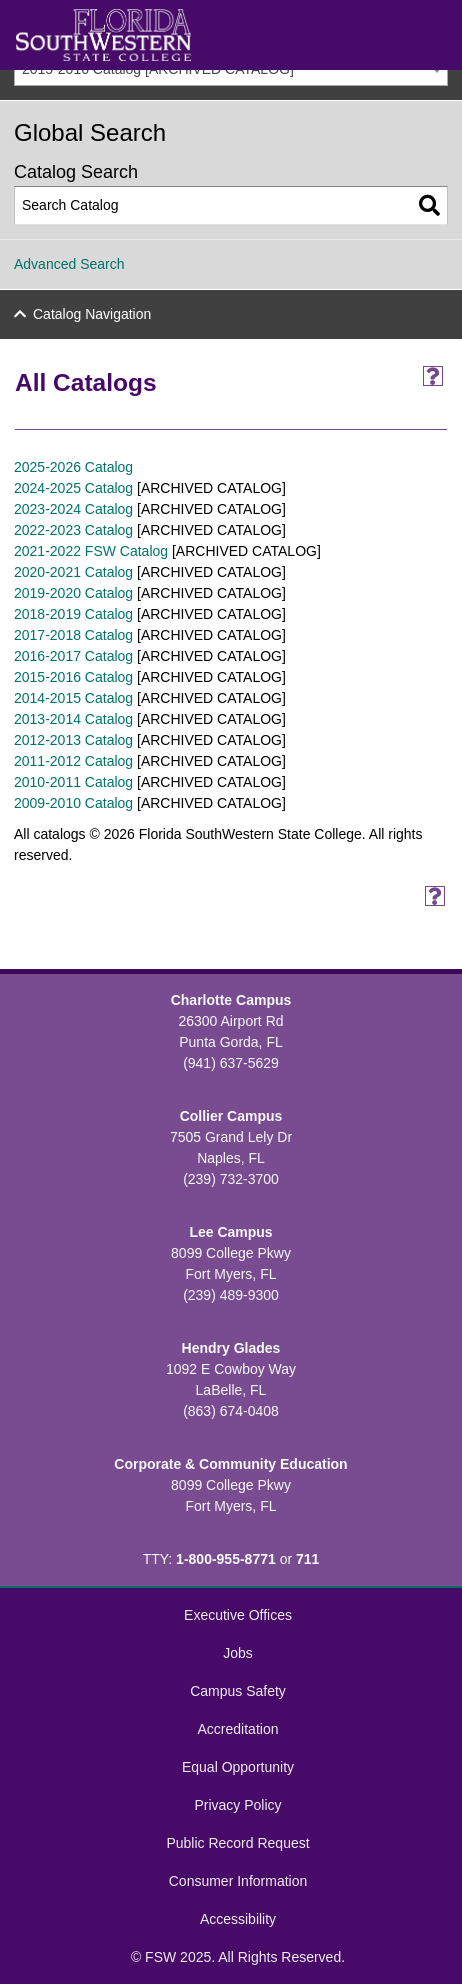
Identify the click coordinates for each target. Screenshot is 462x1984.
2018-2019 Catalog (73, 614)
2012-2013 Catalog (73, 740)
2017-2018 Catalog (73, 635)
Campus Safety (238, 1691)
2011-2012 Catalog (73, 761)
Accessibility (238, 1919)
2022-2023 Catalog (73, 530)
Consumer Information (238, 1881)
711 (307, 1559)
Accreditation (238, 1729)
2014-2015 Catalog (73, 698)
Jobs (238, 1653)
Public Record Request (237, 1843)
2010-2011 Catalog (73, 782)
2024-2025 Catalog (73, 488)
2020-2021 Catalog (73, 572)
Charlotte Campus (231, 1000)
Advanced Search (69, 264)
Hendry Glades (231, 1348)
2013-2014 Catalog (73, 719)
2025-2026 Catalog (73, 467)
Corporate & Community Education (230, 1464)
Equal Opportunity (238, 1767)
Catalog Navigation (92, 314)
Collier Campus (231, 1116)
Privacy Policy (237, 1805)
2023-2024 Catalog (73, 509)
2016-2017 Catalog (73, 656)
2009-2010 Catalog (73, 803)
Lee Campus (230, 1232)
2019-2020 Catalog (73, 593)
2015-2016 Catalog (73, 677)
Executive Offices (238, 1615)
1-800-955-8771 (226, 1559)
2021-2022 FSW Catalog (91, 551)
